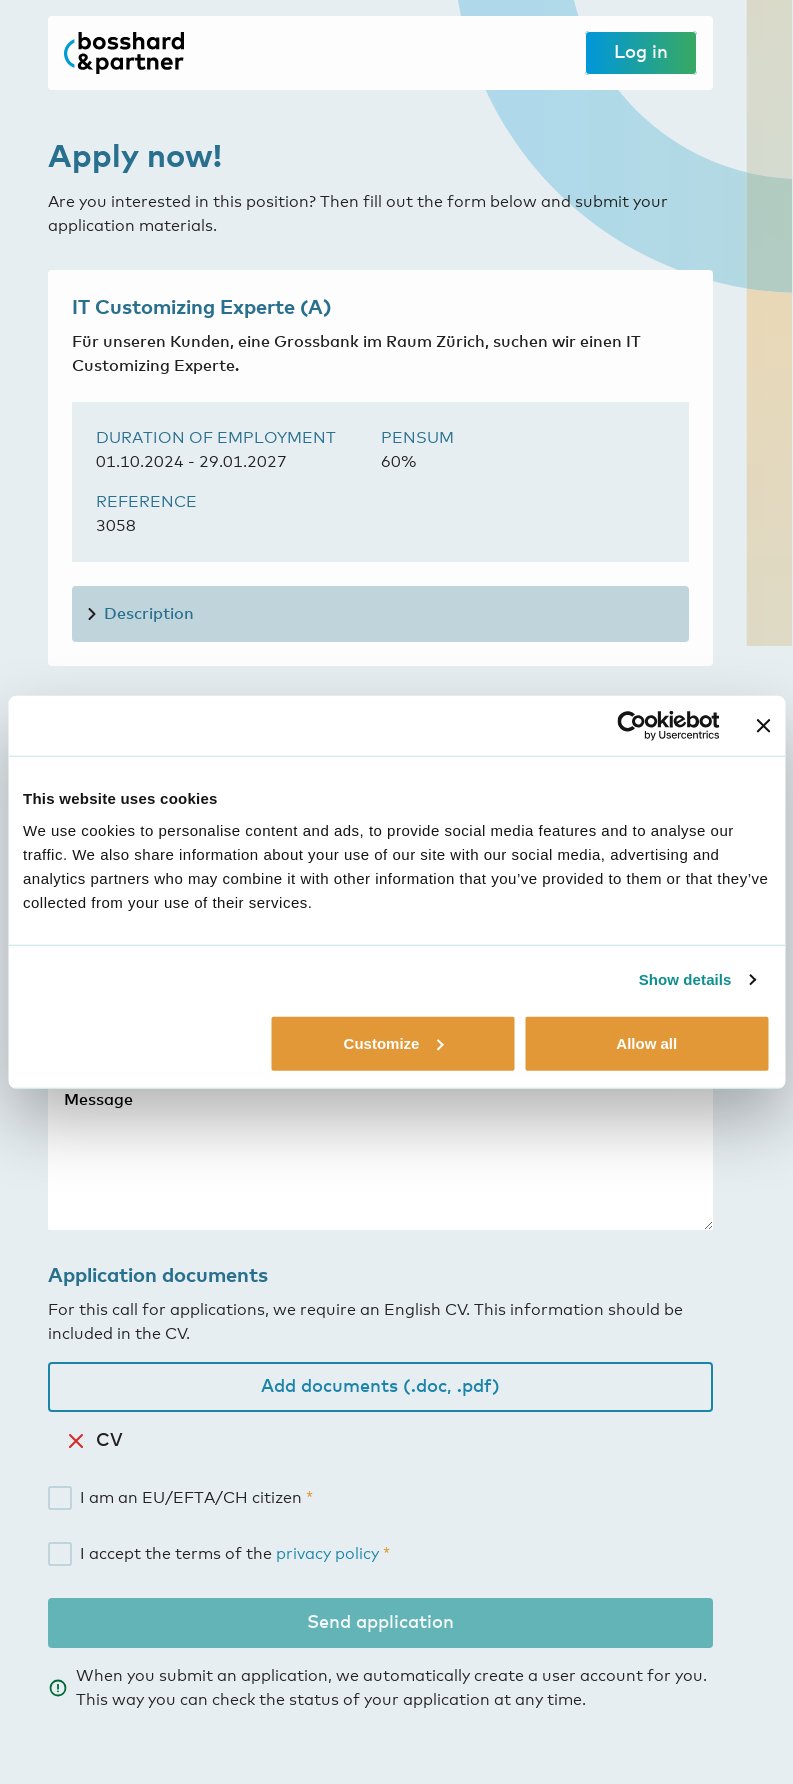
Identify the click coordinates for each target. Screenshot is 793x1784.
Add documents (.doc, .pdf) (380, 1387)
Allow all (646, 1042)
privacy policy (327, 1554)
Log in (641, 53)
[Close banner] (763, 726)
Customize (394, 1042)
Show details (685, 979)
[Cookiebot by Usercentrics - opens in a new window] (631, 726)
